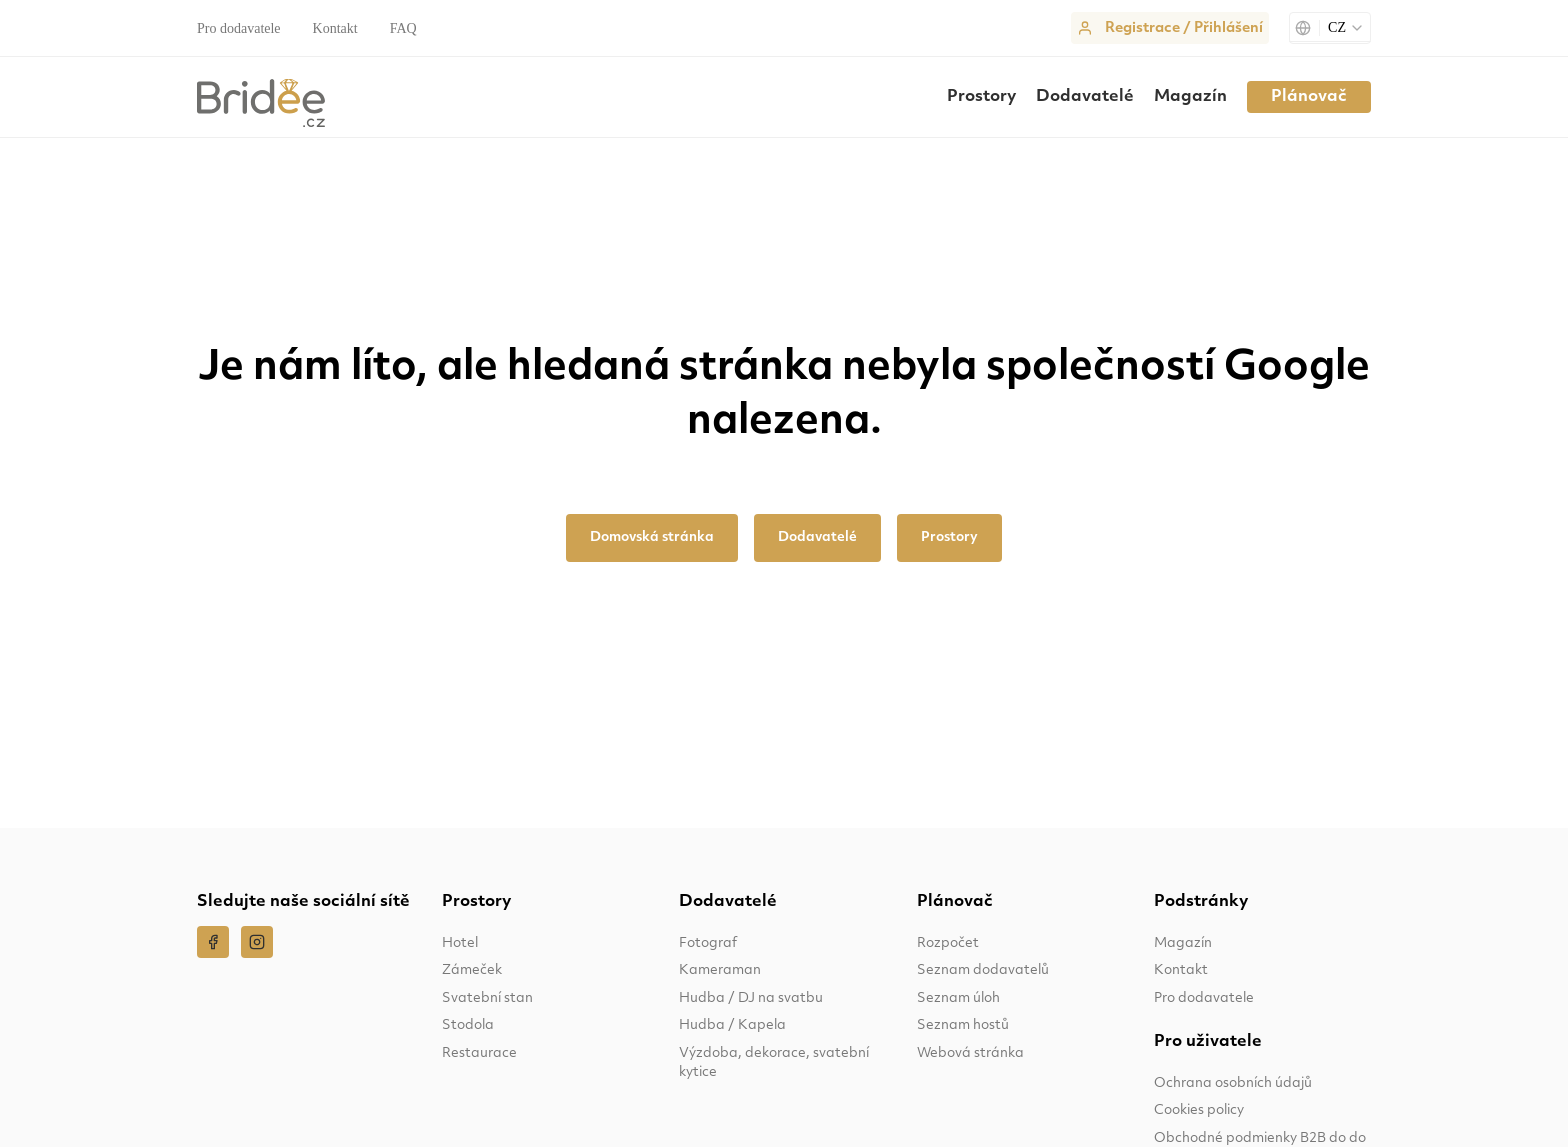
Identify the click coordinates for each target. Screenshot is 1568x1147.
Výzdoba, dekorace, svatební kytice (774, 1063)
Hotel (460, 943)
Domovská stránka (652, 537)
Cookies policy (1199, 1110)
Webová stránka (970, 1053)
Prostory (981, 97)
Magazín (1190, 97)
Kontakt (335, 28)
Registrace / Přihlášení (1184, 28)
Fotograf (708, 943)
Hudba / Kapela (732, 1025)
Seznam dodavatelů (983, 970)
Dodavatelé (1085, 97)
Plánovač (1309, 97)
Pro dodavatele (239, 28)
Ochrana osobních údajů (1233, 1083)
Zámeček (472, 970)
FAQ (403, 28)
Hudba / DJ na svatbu (751, 998)
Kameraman (720, 970)
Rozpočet (948, 943)
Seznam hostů (963, 1025)
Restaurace (479, 1053)
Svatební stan (487, 998)
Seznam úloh (958, 998)
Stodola (468, 1025)
